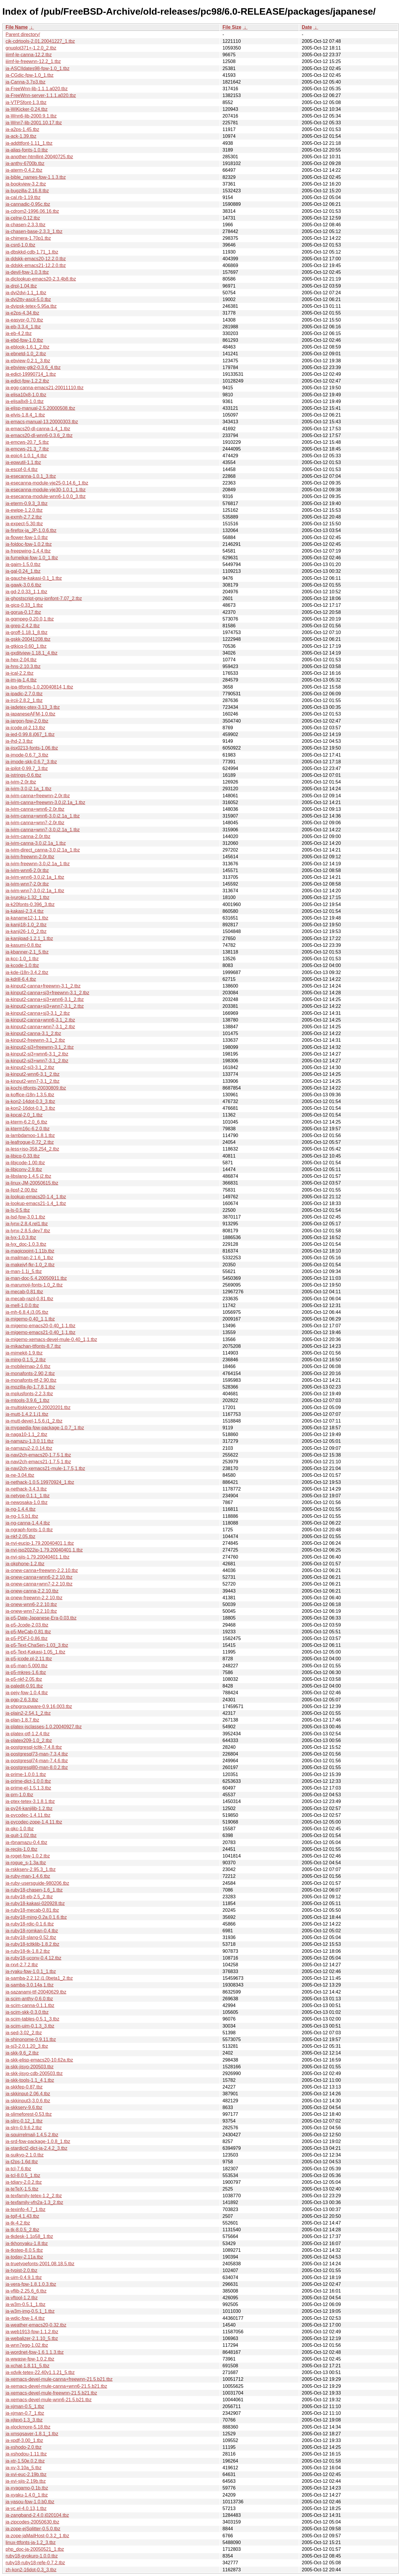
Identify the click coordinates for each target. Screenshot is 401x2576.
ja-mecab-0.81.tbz (24, 1291)
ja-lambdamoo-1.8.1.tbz (30, 1135)
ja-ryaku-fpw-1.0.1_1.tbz (31, 1971)
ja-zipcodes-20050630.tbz (32, 2521)
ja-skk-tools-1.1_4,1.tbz (30, 2080)
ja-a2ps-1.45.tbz (22, 129)
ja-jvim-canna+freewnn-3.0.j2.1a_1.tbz (45, 802)
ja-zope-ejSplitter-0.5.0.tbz (33, 2528)
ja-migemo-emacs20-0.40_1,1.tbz (40, 1325)
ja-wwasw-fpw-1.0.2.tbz (30, 2358)
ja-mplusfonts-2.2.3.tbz (29, 1393)
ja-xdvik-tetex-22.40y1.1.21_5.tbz (40, 2372)
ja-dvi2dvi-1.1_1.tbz (26, 292)
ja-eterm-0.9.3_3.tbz (26, 503)
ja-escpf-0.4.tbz (22, 469)
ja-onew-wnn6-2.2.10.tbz (31, 1604)
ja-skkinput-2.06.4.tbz (28, 2093)
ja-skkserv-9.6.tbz (24, 2107)
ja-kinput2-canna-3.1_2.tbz (33, 1033)
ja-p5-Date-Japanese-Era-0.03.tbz (41, 1617)
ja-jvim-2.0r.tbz (21, 781)
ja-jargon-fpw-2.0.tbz (27, 720)
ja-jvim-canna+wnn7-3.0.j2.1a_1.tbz (43, 829)
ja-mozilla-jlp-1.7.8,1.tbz (30, 1386)
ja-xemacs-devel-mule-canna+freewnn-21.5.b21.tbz (59, 2379)
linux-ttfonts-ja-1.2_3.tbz (31, 2542)
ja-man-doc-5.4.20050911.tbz (36, 1278)
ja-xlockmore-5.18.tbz (28, 2426)
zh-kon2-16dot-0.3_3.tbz (31, 2569)
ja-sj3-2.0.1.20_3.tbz (27, 2046)
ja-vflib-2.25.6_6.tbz (26, 2290)
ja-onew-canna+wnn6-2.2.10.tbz (39, 1577)
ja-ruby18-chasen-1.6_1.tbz (34, 1889)
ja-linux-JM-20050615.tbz (32, 1182)
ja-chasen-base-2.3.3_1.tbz (34, 231)
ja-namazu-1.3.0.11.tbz (30, 1441)
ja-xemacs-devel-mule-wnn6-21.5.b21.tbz (48, 2399)
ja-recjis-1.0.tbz (21, 1849)
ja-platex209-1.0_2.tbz (29, 1740)
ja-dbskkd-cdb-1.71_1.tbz (32, 251)
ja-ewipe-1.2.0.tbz (24, 510)
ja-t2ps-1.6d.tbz (22, 2161)
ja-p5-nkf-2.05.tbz (24, 1679)
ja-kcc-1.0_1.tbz (22, 958)
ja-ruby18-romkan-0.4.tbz (32, 1930)
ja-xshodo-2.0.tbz (24, 2447)
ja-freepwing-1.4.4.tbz (28, 550)
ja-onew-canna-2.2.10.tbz (32, 1590)
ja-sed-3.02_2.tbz (24, 2032)
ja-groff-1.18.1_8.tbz (26, 632)
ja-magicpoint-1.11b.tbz (30, 1250)
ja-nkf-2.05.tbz (20, 1536)
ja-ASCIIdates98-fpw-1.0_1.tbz (37, 68)
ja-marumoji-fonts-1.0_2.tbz (34, 1284)
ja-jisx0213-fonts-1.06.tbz (32, 747)
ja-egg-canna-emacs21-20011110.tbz (45, 387)
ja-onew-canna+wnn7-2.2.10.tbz (39, 1583)
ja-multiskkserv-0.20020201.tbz (38, 1407)
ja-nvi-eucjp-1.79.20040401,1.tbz (40, 1543)
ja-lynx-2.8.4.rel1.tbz (27, 1223)
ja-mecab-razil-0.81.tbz (29, 1298)
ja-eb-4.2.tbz (19, 333)
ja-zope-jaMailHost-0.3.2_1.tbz (37, 2535)
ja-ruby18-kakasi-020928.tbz (35, 1903)
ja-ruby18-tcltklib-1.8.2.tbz (32, 1944)
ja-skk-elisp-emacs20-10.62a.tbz (39, 2059)
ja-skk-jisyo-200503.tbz (30, 2066)
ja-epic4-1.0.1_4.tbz (26, 455)
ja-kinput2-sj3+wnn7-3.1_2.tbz (37, 1060)
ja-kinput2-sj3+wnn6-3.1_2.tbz (37, 1053)
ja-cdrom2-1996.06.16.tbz (32, 211)
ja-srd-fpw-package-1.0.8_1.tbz (38, 2141)
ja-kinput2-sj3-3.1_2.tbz (30, 1067)
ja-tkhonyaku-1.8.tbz (27, 2243)
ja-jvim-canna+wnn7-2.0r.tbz (35, 822)
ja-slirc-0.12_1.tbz (24, 2120)
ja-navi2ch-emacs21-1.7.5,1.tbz (38, 1461)
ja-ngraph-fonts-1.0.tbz (29, 1529)
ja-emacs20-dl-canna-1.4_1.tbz (38, 428)
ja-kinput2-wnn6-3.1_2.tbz (33, 1074)
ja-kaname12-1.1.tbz (27, 917)
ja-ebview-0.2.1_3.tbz (28, 360)
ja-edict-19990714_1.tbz (31, 374)
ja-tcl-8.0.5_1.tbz (23, 2175)
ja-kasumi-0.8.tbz (23, 945)
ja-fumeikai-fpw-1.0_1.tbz (32, 557)
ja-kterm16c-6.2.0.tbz (28, 1128)
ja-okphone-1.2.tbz (25, 1563)
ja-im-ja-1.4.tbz (21, 679)
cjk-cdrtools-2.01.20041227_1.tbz (40, 41)
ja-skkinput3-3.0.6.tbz (28, 2100)
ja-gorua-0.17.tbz (23, 612)
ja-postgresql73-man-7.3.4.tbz (37, 1753)
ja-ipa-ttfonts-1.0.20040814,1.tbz (39, 686)
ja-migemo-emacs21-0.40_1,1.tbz (40, 1332)
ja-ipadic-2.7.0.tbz (24, 693)
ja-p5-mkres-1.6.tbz (26, 1672)
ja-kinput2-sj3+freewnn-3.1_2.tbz (40, 1047)
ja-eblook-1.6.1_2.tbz (27, 346)
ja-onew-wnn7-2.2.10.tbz (31, 1611)
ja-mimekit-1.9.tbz (24, 1352)
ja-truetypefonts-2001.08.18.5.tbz (40, 2263)
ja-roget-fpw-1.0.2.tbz (28, 1855)
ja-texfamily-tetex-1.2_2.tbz (34, 2195)
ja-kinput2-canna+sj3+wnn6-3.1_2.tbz (45, 999)
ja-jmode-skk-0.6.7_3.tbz (31, 761)
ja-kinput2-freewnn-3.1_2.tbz (35, 1040)
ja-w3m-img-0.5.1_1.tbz (30, 2311)
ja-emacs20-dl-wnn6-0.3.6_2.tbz (39, 435)
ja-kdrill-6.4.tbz (21, 979)
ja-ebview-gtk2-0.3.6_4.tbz (33, 367)
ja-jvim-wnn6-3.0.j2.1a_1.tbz (35, 877)
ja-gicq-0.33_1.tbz (24, 605)
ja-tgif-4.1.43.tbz (22, 2216)
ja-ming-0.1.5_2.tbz (26, 1359)
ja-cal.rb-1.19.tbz (23, 197)
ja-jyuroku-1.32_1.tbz (27, 897)
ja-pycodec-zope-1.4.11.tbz (34, 1821)
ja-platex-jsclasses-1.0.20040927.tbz (44, 1726)
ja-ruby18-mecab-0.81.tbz (32, 1910)
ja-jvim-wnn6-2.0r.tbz (27, 870)
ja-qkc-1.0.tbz (20, 1828)
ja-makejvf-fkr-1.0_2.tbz (30, 1264)
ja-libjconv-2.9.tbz (24, 1169)
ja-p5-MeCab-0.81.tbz (28, 1631)
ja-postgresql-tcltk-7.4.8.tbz (34, 1747)
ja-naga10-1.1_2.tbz (26, 1434)
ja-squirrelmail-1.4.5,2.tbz (32, 2134)
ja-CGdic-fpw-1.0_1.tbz (30, 75)
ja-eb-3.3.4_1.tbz (23, 326)
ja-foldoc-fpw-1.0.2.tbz (29, 544)
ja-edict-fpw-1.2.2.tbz (27, 380)
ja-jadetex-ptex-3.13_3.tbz (33, 707)
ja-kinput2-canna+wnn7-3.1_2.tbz (40, 1026)
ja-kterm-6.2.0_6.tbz (26, 1121)
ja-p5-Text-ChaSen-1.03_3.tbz (37, 1645)
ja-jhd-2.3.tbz (19, 741)
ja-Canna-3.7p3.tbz (25, 81)
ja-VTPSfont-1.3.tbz (26, 102)
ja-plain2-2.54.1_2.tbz (28, 1713)
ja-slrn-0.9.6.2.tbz (24, 2127)
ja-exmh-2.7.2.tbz (24, 516)
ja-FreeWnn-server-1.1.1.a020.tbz (41, 95)
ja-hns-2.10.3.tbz (23, 666)
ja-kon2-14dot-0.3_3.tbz (30, 1101)
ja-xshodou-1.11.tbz (26, 2453)
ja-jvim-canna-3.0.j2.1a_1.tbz (36, 843)
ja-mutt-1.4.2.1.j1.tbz (27, 1414)
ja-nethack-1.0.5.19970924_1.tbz (40, 1482)
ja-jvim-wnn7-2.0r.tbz (27, 883)
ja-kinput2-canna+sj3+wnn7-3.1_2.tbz (45, 1006)
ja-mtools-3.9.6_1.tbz (27, 1400)
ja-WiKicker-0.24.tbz (26, 109)
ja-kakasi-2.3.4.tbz (25, 911)
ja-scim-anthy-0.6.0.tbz (29, 1998)
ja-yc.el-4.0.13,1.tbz (26, 2508)
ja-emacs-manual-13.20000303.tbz (42, 421)
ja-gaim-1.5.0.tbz (23, 564)
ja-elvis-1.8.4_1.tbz (25, 414)
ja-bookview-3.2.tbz (26, 183)
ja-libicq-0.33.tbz (23, 1155)
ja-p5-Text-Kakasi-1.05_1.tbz (35, 1651)
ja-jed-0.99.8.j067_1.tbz (30, 734)
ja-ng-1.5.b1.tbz (22, 1516)
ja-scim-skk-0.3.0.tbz (27, 2012)
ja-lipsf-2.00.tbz (22, 1189)
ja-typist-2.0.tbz (21, 2270)
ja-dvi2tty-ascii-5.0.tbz (28, 299)
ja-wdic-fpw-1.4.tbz (25, 2318)
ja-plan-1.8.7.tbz (22, 1719)
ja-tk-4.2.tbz (18, 2222)
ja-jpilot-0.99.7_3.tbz (27, 768)
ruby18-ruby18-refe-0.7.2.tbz (35, 2562)
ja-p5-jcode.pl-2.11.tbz (29, 1658)
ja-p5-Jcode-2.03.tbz (27, 1624)
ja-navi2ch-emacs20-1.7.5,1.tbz (38, 1454)
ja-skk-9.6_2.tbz (22, 2052)
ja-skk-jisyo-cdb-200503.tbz (34, 2073)
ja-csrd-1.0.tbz (20, 244)
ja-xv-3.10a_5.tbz (24, 2467)
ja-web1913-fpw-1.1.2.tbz (32, 2331)
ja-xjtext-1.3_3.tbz (24, 2419)
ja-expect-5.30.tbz (24, 523)
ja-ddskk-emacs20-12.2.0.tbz (36, 258)
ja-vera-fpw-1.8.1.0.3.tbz (31, 2284)
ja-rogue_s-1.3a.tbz (26, 1862)
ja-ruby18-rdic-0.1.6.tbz (30, 1923)
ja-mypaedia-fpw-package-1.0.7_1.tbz (45, 1427)
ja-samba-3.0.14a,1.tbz (30, 1984)
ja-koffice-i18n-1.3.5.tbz (30, 1094)
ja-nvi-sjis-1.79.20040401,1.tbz (37, 1556)
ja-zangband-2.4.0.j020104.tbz (37, 2515)
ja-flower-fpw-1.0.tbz (27, 537)
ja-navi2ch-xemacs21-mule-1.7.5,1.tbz (45, 1468)
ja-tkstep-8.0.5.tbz (24, 2250)
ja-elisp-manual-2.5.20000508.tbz (40, 408)
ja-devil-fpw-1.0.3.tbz (27, 272)
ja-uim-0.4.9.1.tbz (24, 2277)
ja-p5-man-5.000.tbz (26, 1665)
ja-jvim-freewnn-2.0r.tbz (30, 856)
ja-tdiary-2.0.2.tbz (24, 2182)
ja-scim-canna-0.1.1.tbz (30, 2005)
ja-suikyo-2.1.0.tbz (25, 2154)
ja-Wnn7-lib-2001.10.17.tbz (34, 122)
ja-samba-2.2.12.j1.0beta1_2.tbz (39, 1978)
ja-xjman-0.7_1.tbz (25, 2413)
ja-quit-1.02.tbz (21, 1835)
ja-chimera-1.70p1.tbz (28, 238)
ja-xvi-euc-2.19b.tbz (26, 2474)
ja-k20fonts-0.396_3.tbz (30, 904)
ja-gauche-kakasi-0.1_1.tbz (34, 578)
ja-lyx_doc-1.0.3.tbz (26, 1244)
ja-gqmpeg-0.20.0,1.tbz (30, 618)
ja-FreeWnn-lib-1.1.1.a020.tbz (37, 88)
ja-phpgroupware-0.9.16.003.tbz (39, 1706)
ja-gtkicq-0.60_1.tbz (26, 646)
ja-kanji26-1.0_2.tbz (26, 931)
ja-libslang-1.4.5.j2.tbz (28, 1176)
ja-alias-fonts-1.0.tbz (27, 149)
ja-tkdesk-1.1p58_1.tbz (29, 2236)
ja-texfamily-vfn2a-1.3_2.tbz (34, 2202)
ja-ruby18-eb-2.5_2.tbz (29, 1896)
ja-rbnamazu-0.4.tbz (26, 1842)
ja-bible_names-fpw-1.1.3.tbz (36, 177)
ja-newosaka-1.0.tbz (26, 1502)
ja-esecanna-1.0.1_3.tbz (31, 476)
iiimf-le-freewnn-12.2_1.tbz (33, 61)
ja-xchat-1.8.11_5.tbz (27, 2365)
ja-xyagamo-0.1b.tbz (27, 2487)
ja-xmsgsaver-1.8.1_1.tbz (32, 2433)
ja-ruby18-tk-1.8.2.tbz (28, 1951)
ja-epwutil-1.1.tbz (23, 462)
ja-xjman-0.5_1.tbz (25, 2406)
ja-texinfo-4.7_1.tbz (25, 2209)
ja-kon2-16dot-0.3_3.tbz (30, 1108)
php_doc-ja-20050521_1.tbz (35, 2549)
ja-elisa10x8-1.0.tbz (26, 394)
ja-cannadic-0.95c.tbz (28, 204)
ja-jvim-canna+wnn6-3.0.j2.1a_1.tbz (43, 815)
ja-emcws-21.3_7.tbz (27, 448)
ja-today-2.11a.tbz (24, 2256)
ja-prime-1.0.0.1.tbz (26, 1774)
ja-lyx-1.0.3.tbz (21, 1237)
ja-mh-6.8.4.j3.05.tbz (27, 1312)
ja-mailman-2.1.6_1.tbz (29, 1257)
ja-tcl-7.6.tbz (18, 2168)
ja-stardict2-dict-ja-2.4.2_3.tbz (36, 2148)
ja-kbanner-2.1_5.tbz (27, 951)
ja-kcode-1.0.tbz (22, 965)
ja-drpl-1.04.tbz (21, 285)
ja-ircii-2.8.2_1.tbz (24, 700)
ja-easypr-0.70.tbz (24, 319)
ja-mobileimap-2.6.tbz (28, 1366)
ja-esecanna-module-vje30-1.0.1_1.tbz (46, 489)
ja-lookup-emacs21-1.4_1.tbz (36, 1203)
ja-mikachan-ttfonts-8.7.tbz (33, 1346)
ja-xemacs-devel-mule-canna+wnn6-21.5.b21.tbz (56, 2386)
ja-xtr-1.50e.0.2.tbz (25, 2460)
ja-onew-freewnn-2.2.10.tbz (34, 1597)
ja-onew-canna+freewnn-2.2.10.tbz (42, 1570)
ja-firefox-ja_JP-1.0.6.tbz (31, 530)
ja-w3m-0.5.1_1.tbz (25, 2304)
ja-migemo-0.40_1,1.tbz (30, 1318)
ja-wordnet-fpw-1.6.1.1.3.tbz (35, 2352)
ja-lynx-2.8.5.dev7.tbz (28, 1230)
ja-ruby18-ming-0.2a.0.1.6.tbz (36, 1917)
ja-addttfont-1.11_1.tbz (29, 143)
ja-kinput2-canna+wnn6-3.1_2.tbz (40, 1019)
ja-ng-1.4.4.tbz (20, 1509)
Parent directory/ (23, 34)
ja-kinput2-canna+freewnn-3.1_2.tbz (43, 985)
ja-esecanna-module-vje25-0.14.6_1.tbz (47, 482)
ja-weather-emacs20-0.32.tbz (36, 2324)
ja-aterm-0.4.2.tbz (24, 170)
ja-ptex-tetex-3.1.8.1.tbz (30, 1801)
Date (307, 27)
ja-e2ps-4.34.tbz (22, 312)
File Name (17, 27)
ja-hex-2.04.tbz (21, 659)
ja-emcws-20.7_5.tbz (27, 442)
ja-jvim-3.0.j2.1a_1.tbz (29, 788)
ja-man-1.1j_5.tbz (24, 1271)
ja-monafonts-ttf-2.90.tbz (31, 1380)
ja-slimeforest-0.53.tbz (29, 2114)
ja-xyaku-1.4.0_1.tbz (27, 2494)
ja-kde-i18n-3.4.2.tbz (27, 972)
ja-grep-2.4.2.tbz (23, 625)
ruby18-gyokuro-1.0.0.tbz (32, 2555)
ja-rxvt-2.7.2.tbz (22, 1964)
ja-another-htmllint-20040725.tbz (39, 156)
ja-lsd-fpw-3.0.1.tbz (25, 1216)
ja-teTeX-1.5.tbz (22, 2188)
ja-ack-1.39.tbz (21, 136)
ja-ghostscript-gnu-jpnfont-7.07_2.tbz (44, 598)
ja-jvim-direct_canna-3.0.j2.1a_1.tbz (43, 849)
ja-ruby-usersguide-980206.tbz (37, 1883)
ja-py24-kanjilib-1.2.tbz (29, 1808)
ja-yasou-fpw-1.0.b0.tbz (30, 2501)
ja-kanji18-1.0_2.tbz (26, 924)
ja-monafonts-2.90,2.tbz (30, 1373)
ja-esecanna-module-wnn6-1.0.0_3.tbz (46, 496)
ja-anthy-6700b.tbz (25, 163)
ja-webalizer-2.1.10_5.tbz (32, 2338)
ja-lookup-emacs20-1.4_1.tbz (36, 1196)
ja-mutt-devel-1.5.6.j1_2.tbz (34, 1420)
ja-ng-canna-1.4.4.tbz (28, 1522)
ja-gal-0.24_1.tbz (23, 571)
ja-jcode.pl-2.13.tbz (25, 727)
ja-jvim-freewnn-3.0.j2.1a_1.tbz (38, 863)
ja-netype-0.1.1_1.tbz (28, 1495)
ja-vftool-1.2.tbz (22, 2297)
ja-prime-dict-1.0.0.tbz (28, 1781)
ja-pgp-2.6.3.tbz (22, 1699)
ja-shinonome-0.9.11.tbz (31, 2039)
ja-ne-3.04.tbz (20, 1475)
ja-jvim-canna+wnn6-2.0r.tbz (35, 809)
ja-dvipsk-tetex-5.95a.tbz (31, 306)
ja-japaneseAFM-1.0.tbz (30, 713)
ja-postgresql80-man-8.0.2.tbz (37, 1767)
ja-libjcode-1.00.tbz (25, 1162)
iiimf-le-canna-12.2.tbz (29, 54)
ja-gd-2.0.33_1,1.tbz (26, 591)
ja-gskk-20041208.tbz (28, 639)
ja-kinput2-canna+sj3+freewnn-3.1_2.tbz (47, 992)
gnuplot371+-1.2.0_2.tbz (31, 47)
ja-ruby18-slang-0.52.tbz (31, 1937)
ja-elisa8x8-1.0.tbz (25, 401)
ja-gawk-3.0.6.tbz (23, 584)
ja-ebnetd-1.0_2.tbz (26, 353)
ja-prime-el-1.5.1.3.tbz (28, 1787)
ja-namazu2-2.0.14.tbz (29, 1448)
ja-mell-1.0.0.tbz (22, 1305)
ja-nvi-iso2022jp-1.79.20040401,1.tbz (44, 1549)
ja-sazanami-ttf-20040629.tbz (36, 1991)
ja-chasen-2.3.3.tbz (25, 224)
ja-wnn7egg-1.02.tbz (27, 2345)
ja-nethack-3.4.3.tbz (26, 1488)
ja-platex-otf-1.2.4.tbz (28, 1733)
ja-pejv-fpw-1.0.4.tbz (27, 1692)
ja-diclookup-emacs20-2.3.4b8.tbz (41, 278)
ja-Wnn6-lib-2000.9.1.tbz (31, 115)
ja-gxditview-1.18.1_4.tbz (31, 652)
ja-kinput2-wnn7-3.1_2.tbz (33, 1081)
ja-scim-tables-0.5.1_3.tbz (32, 2018)
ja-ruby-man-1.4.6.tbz (28, 1876)
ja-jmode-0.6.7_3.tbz (27, 754)
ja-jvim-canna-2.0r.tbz (28, 836)
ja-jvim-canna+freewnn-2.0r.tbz (38, 795)
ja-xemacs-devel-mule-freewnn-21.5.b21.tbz (51, 2392)
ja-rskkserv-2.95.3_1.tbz (31, 1869)
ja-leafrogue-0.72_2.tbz (30, 1142)
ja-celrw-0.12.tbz (23, 217)
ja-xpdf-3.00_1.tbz (24, 2440)
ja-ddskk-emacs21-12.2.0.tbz (36, 265)
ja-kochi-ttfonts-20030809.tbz (36, 1087)
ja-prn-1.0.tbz (19, 1794)
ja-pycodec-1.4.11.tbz (28, 1815)
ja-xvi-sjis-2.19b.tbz (26, 2481)
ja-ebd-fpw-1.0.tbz (24, 340)
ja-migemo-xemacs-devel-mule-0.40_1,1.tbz (51, 1339)
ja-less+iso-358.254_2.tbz (32, 1148)
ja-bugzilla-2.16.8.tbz (27, 190)
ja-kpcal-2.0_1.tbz (24, 1114)
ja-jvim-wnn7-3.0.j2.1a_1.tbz (35, 890)
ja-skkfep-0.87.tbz (24, 2086)
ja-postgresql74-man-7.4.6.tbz (37, 1760)
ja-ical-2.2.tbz (19, 673)
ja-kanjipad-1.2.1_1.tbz (29, 938)
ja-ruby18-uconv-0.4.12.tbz (33, 1957)
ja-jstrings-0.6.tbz (23, 775)
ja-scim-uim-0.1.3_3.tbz (30, 2025)
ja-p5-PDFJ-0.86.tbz (26, 1638)
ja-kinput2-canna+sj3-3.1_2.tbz (38, 1013)
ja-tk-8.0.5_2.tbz (22, 2229)
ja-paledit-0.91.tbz (24, 1685)
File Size (231, 27)
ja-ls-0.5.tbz (18, 1210)
